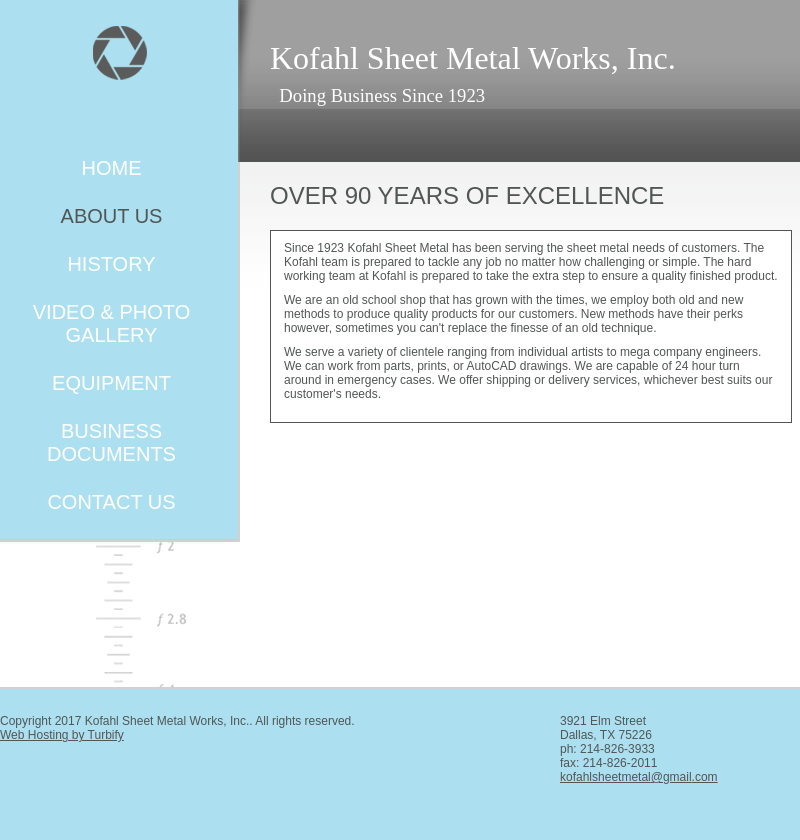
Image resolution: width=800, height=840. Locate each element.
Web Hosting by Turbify (62, 735)
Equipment (111, 383)
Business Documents (111, 442)
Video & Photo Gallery (111, 323)
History (111, 264)
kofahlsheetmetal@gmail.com (639, 777)
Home (112, 168)
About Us (112, 216)
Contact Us (111, 502)
